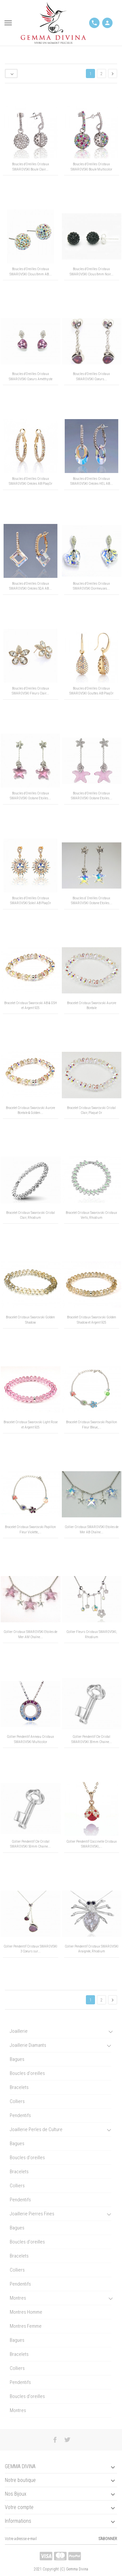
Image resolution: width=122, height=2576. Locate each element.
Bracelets (19, 2087)
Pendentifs (20, 2115)
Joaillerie (19, 2031)
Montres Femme (26, 2326)
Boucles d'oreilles (27, 2073)
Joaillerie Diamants (28, 2045)
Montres (18, 2298)
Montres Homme (26, 2312)
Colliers (17, 2101)
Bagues (17, 2059)
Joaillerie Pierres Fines (32, 2214)
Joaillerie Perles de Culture (36, 2129)
